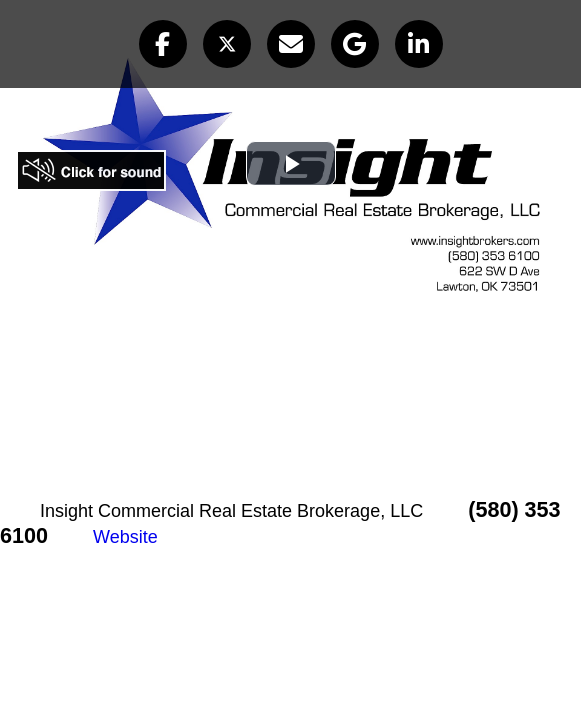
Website (125, 537)
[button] (163, 44)
